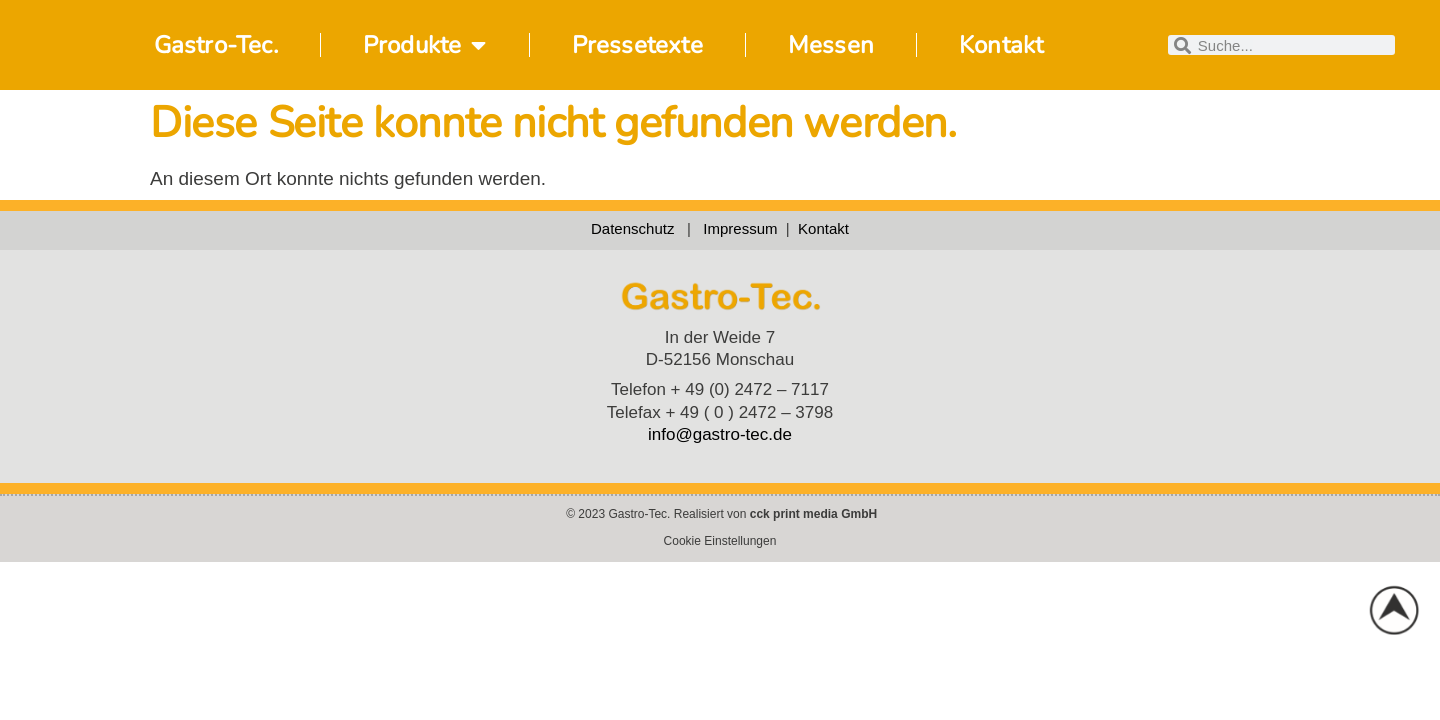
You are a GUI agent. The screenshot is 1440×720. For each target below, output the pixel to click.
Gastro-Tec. (216, 45)
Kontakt (1001, 45)
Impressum (744, 228)
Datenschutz (632, 228)
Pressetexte (637, 45)
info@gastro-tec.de (720, 434)
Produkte (425, 45)
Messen (831, 45)
